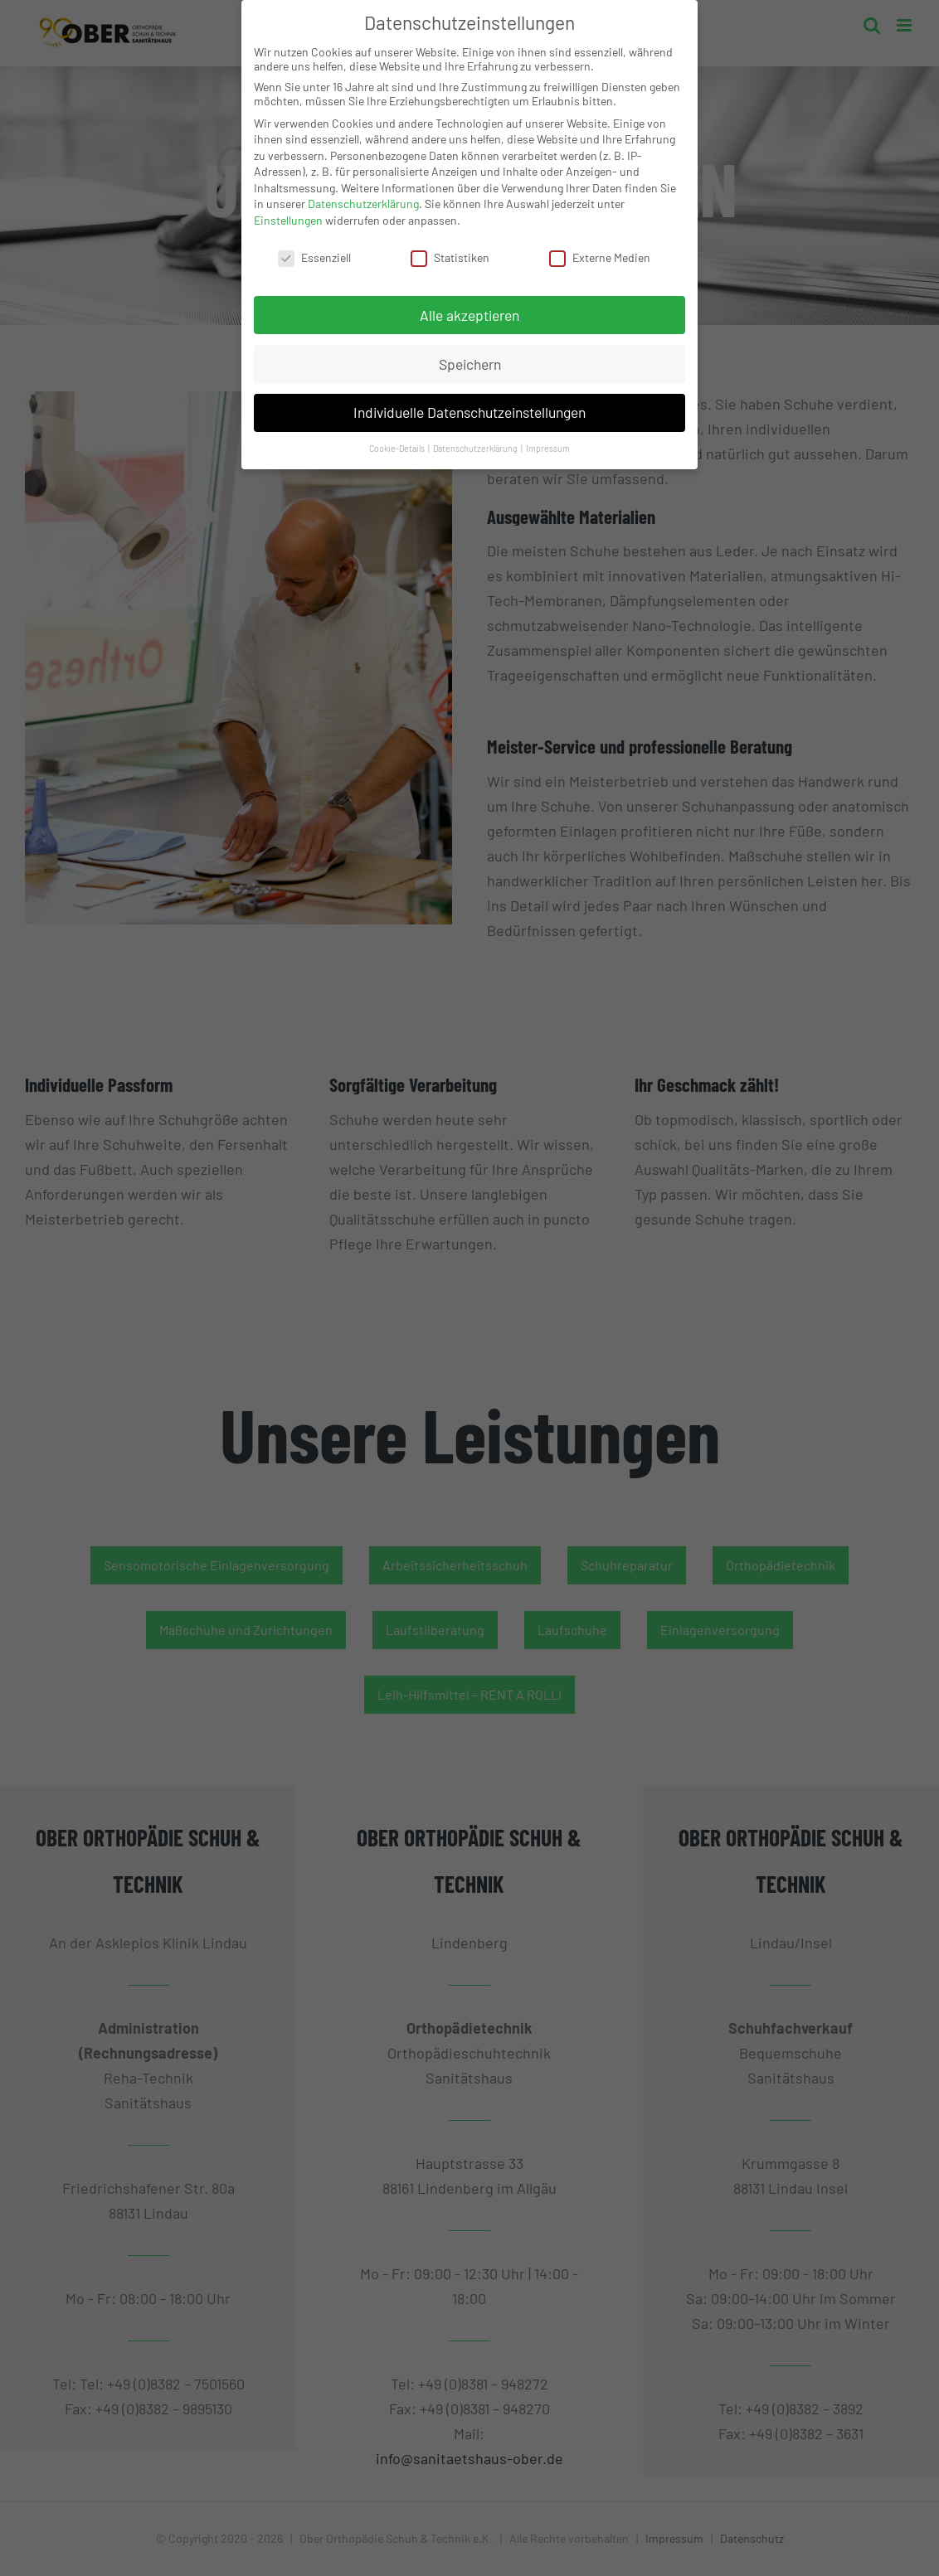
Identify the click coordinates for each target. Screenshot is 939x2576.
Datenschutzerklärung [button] (476, 440)
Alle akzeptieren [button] (469, 307)
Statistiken (450, 250)
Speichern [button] (470, 356)
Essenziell (314, 250)
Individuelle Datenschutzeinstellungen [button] (469, 404)
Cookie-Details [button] (397, 440)
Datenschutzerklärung (363, 196)
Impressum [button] (548, 440)
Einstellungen (288, 213)
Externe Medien (599, 250)
